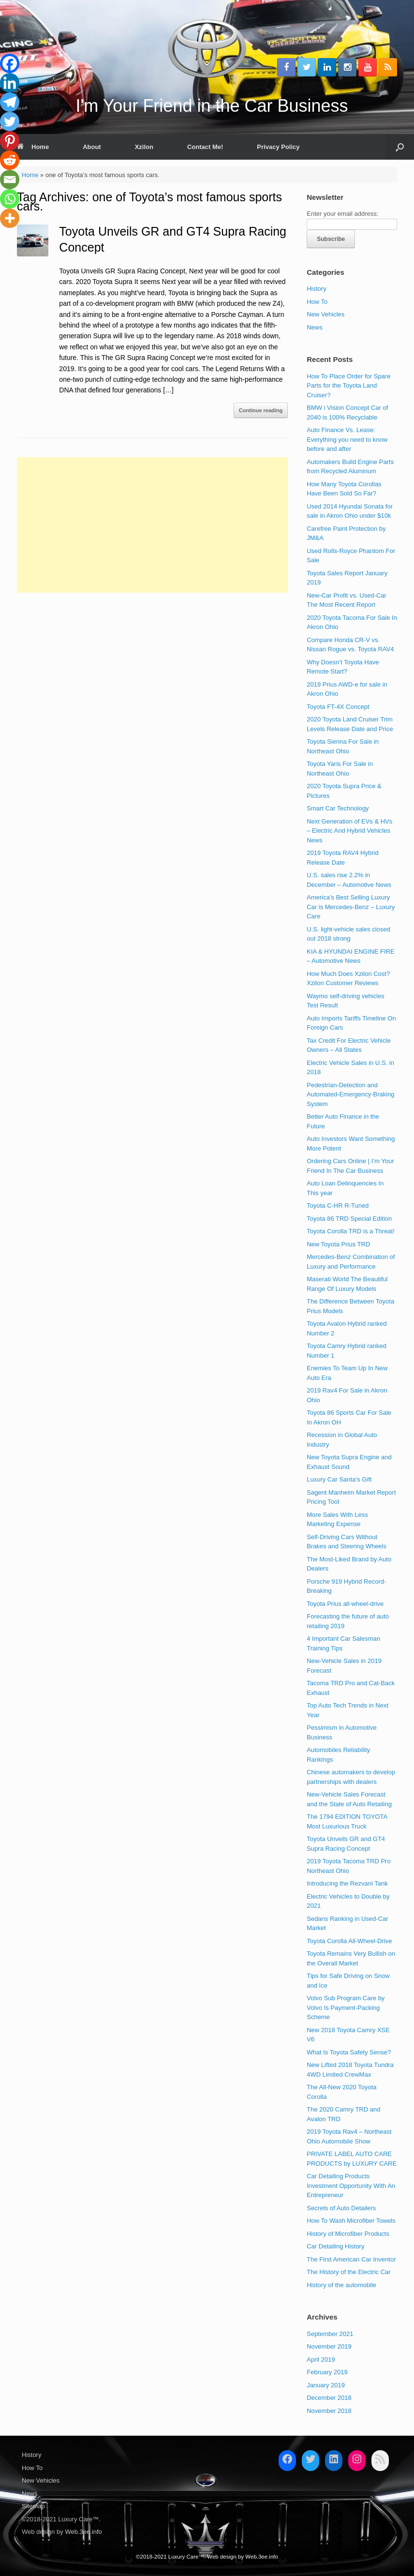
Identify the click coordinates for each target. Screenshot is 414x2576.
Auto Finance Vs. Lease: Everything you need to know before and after (347, 439)
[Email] (9, 179)
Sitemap (33, 2506)
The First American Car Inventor (351, 2259)
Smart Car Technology (338, 808)
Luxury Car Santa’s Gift (339, 1479)
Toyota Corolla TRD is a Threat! (351, 1231)
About (92, 146)
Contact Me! (205, 146)
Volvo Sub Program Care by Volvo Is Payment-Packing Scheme (345, 2007)
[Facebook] (9, 63)
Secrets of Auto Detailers (341, 2208)
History (316, 288)
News (315, 327)
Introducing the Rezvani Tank (347, 1883)
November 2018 (329, 2410)
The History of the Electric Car (348, 2272)
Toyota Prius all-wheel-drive (345, 1603)
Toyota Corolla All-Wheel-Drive (349, 1941)
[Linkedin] (9, 82)
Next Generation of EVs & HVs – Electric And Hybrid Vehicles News (349, 831)
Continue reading (260, 410)
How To (317, 301)
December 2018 (329, 2397)
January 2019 (326, 2385)
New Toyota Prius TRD (338, 1244)
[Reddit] (9, 160)
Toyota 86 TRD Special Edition (349, 1218)
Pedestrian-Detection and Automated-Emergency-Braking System (350, 1094)
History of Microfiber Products (348, 2233)
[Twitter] (9, 121)
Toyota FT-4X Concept (338, 706)
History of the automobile (341, 2285)
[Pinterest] (9, 140)
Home (33, 146)
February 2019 (327, 2372)
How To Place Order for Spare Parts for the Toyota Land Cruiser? (348, 386)
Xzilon (144, 146)
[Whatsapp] (9, 199)
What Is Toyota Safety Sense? (349, 2052)
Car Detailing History (335, 2246)
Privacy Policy (278, 146)
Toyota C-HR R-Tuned (338, 1205)
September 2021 (330, 2333)
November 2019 (329, 2346)
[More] (9, 218)
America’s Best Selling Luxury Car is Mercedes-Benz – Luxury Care (351, 907)
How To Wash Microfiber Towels (351, 2220)
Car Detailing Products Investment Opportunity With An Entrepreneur (351, 2185)
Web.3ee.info (83, 2531)
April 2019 (321, 2359)
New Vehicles (325, 314)
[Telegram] (9, 102)
